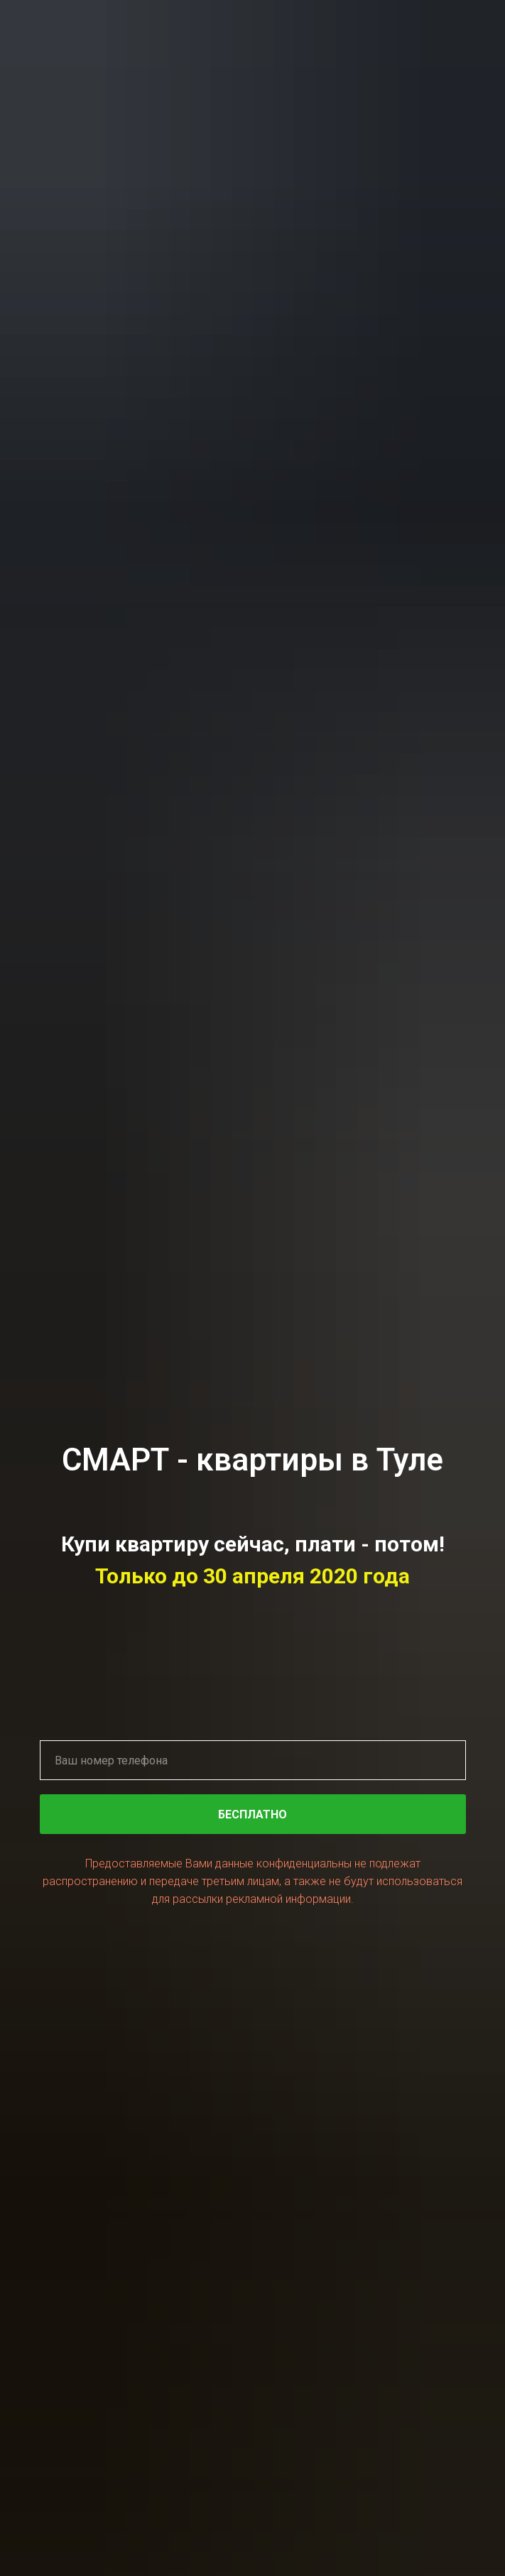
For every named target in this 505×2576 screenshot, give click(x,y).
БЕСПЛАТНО (342, 1814)
